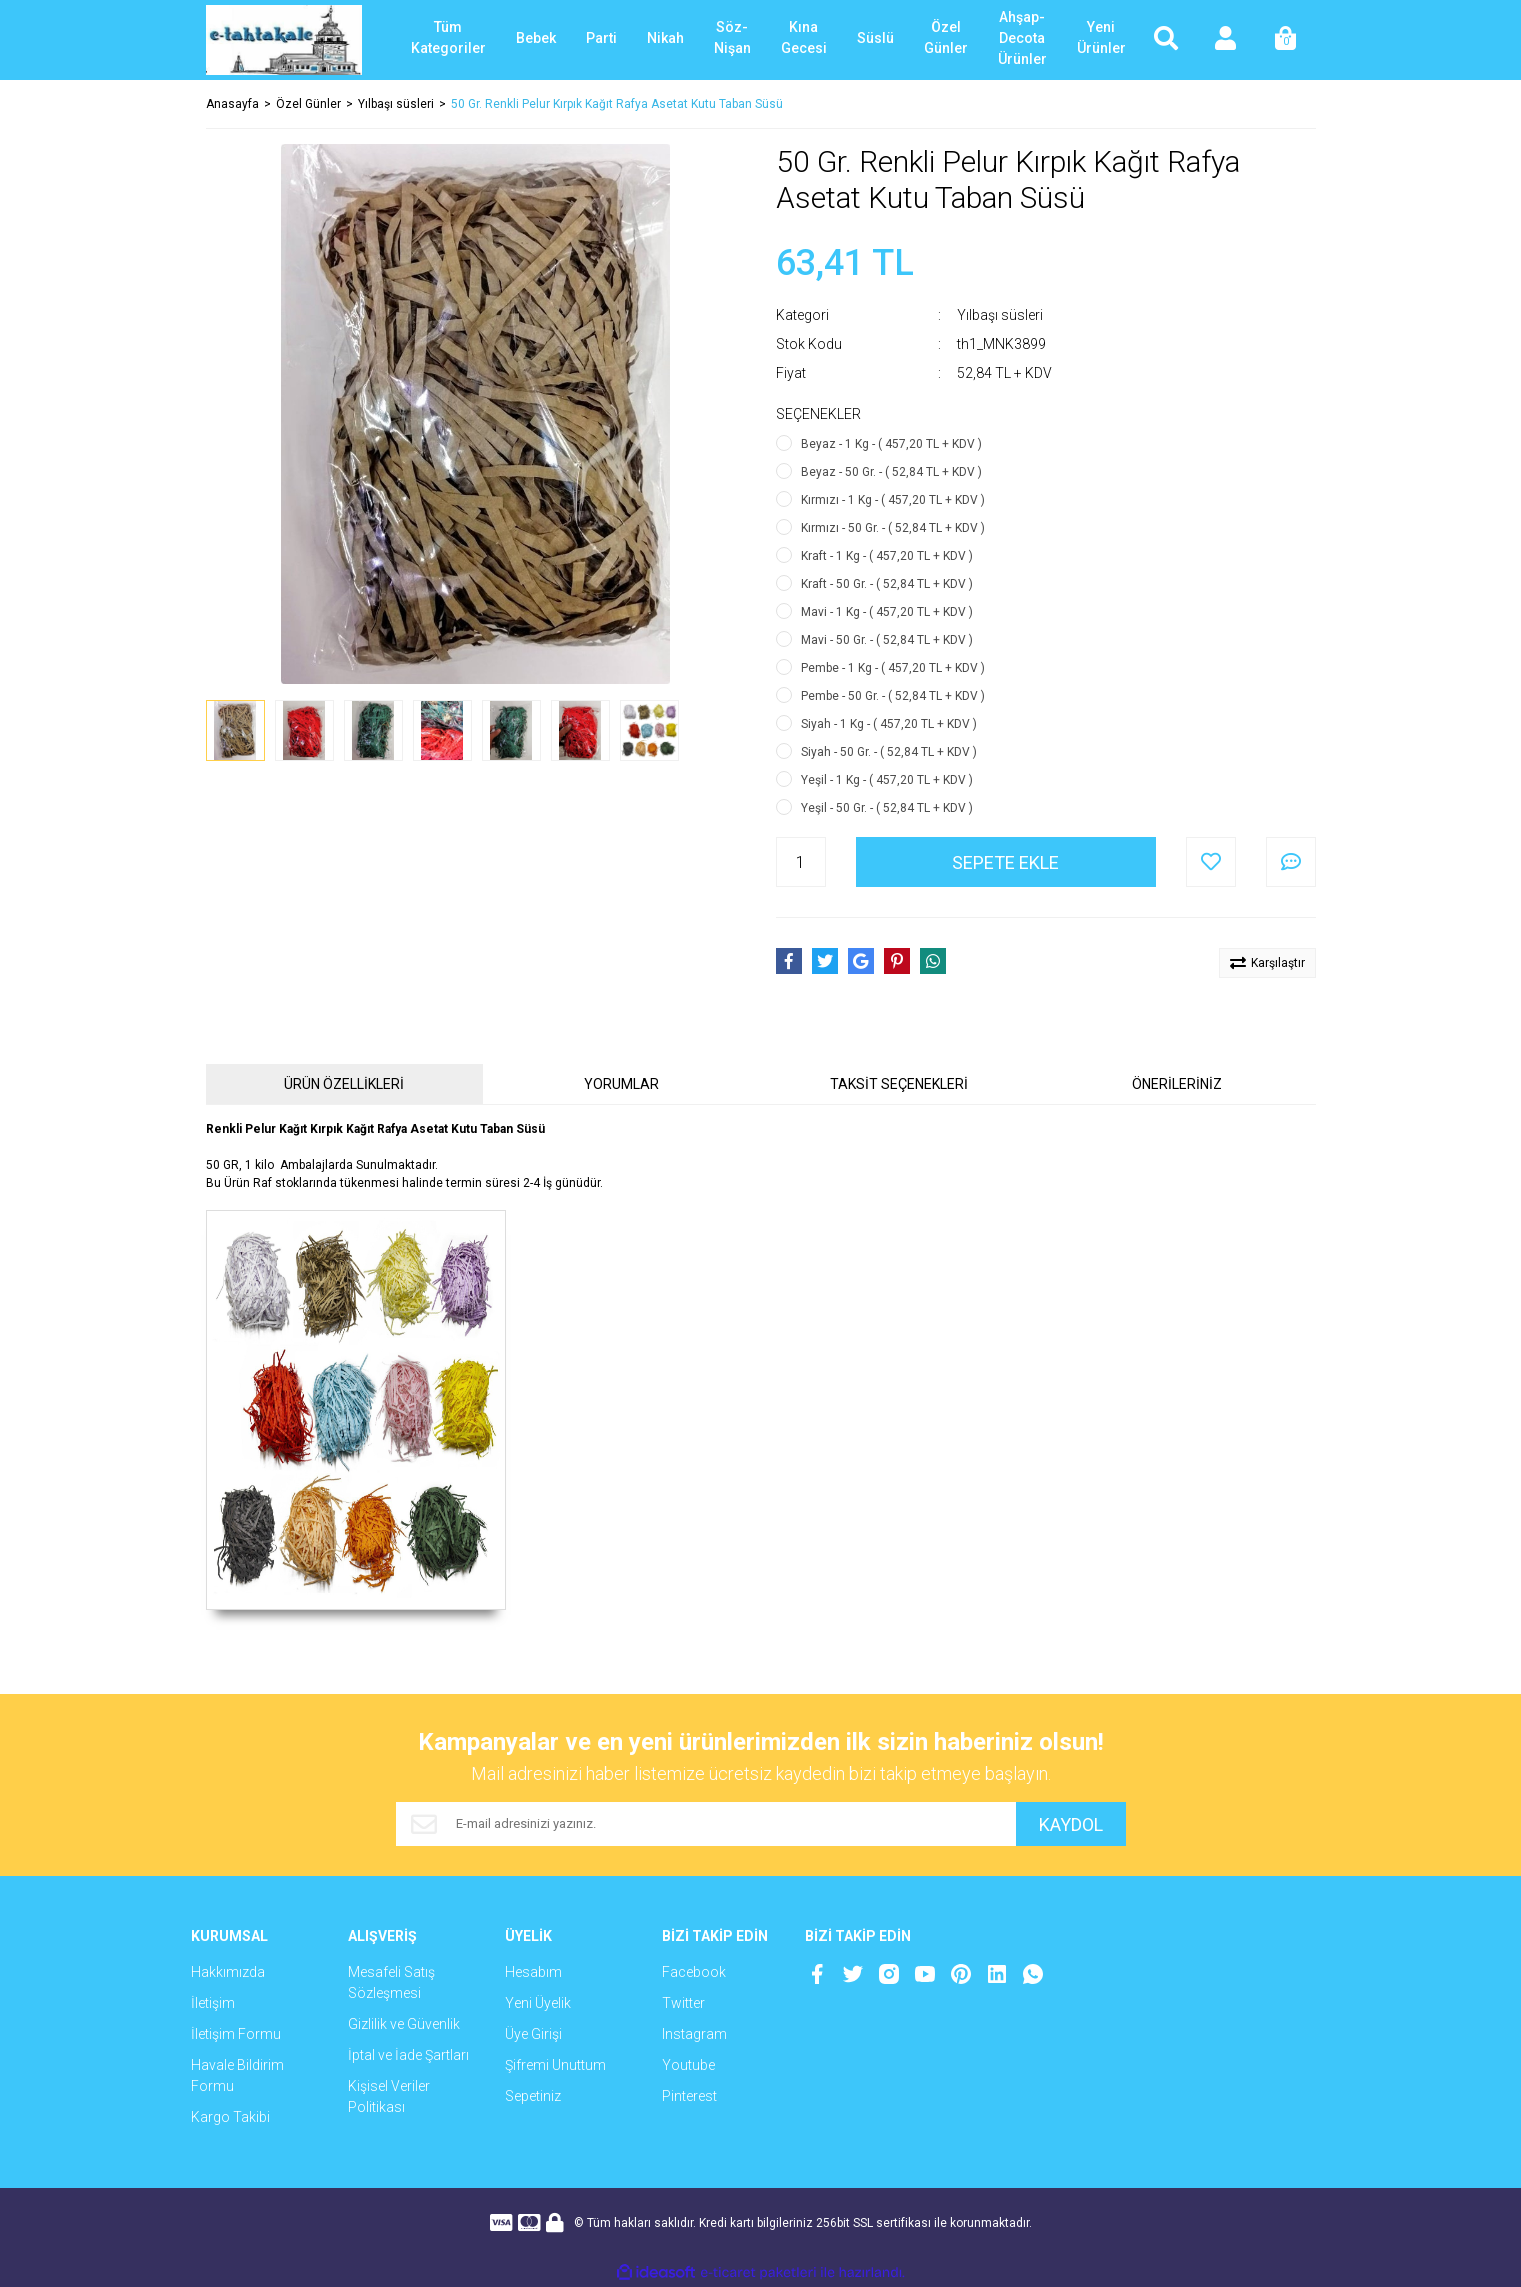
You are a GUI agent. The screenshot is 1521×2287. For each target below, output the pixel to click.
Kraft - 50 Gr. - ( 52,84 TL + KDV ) (887, 584)
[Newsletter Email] (706, 1824)
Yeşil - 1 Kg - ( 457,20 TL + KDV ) (887, 780)
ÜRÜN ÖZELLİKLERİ (344, 1084)
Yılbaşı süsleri (1000, 315)
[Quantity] (801, 862)
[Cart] (1286, 40)
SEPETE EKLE (1005, 862)
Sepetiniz (533, 2096)
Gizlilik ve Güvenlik (404, 2024)
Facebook (694, 1972)
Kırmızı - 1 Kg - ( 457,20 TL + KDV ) (893, 500)
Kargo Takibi (230, 2117)
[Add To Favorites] (1211, 862)
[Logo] (284, 40)
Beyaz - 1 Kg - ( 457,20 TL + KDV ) (891, 444)
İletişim (213, 2003)
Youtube (688, 2065)
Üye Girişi (533, 2034)
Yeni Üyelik (538, 2003)
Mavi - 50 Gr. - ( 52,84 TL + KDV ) (887, 640)
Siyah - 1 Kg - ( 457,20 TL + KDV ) (889, 724)
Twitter (683, 2003)
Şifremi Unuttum (555, 2065)
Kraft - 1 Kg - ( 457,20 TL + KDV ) (887, 556)
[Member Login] (1226, 40)
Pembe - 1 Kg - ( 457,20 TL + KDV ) (893, 668)
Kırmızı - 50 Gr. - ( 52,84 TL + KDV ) (893, 528)
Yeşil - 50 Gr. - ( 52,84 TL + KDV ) (887, 808)
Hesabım (533, 1972)
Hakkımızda (228, 1972)
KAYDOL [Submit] (1071, 1824)
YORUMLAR (621, 1084)
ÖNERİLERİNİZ (1177, 1084)
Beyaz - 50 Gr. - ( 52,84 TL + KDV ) (891, 472)
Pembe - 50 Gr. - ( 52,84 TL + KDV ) (893, 696)
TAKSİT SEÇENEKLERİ (899, 1084)
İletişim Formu (236, 2034)
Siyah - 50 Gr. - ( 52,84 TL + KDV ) (889, 752)
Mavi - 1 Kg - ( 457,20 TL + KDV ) (887, 612)
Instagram (694, 2034)
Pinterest (689, 2096)
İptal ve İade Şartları (408, 2055)
